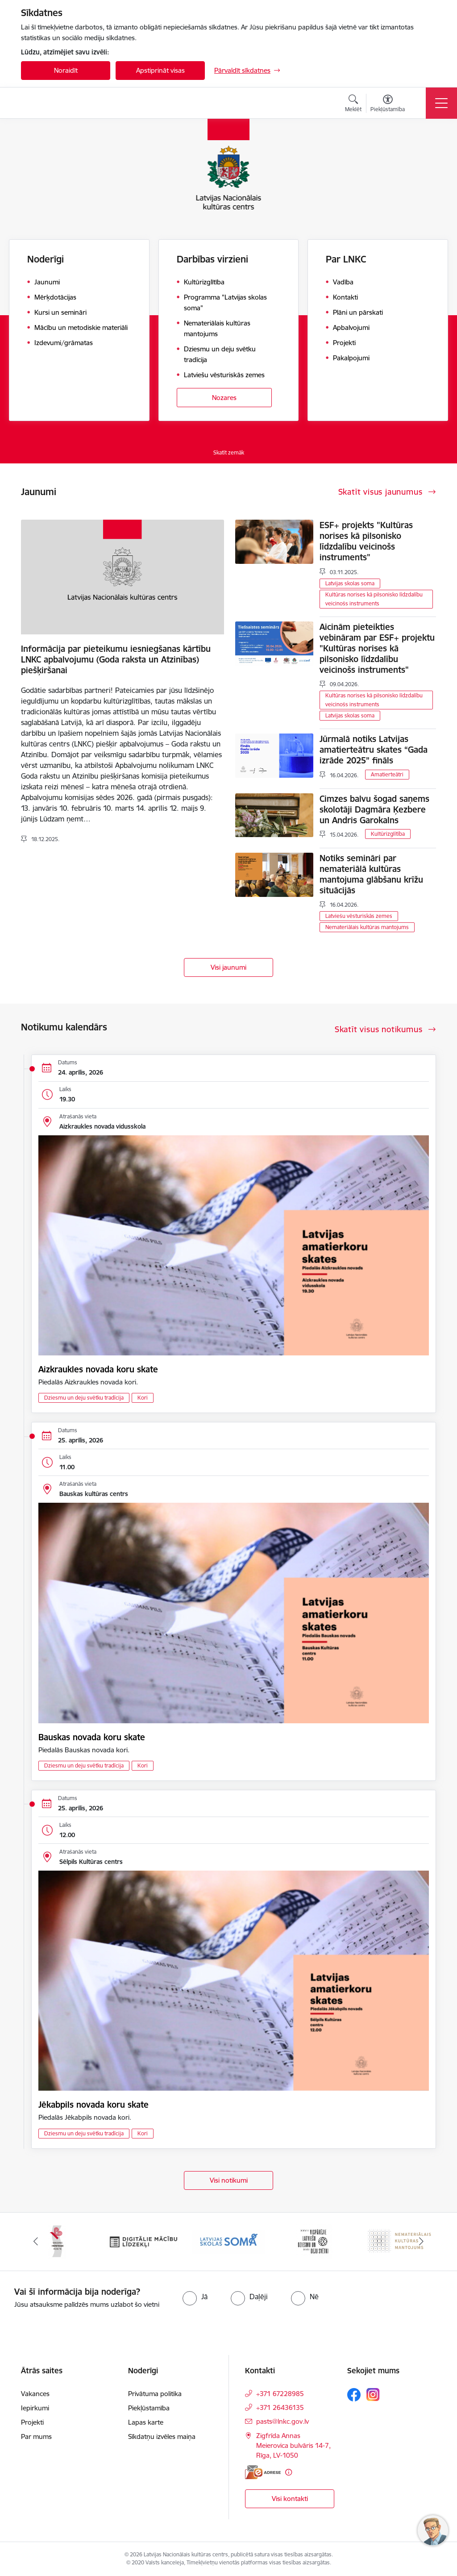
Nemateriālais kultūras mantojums (367, 927)
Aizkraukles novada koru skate (98, 1369)
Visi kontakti (290, 2498)
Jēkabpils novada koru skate (93, 2104)
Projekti (32, 2422)
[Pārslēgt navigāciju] (441, 103)
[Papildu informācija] (288, 2472)
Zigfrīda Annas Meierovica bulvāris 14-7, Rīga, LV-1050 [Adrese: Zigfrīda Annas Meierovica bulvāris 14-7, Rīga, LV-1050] (293, 2445)
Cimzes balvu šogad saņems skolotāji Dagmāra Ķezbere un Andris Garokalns (374, 809)
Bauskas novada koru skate (91, 1737)
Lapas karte (145, 2422)
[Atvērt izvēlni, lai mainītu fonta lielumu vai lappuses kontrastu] (387, 104)
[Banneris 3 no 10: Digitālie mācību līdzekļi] (143, 2241)
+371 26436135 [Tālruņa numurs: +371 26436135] (280, 2407)
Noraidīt (66, 70)
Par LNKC (346, 259)
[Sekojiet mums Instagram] (373, 2394)
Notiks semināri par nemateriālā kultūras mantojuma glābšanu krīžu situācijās (371, 874)
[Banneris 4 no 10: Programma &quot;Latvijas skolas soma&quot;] (228, 2241)
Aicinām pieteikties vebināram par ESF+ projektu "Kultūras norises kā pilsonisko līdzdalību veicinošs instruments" (377, 648)
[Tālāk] (421, 2242)
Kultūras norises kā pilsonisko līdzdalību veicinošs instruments (374, 599)
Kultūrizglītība (388, 833)
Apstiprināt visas (160, 70)
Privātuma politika (155, 2393)
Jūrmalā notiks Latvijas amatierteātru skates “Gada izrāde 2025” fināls (374, 750)
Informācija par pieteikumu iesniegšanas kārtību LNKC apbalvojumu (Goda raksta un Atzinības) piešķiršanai (116, 659)
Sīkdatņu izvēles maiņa (161, 2436)
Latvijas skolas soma (349, 583)
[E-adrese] (263, 2472)
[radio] (195, 2296)
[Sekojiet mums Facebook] (354, 2394)
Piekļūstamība (149, 2408)
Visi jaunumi (228, 967)
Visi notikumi (229, 2180)
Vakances (35, 2393)
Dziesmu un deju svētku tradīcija (84, 1397)
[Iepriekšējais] (35, 2242)
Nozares (224, 397)
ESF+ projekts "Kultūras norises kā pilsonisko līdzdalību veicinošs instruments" (366, 541)
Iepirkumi (35, 2408)
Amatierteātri (387, 774)
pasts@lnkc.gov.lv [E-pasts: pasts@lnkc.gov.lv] (282, 2421)
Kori (142, 1397)
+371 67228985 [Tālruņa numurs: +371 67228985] (280, 2393)
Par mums (36, 2436)
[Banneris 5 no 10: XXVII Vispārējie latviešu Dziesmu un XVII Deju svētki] (314, 2241)
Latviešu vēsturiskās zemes (358, 916)
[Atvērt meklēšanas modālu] (353, 104)
